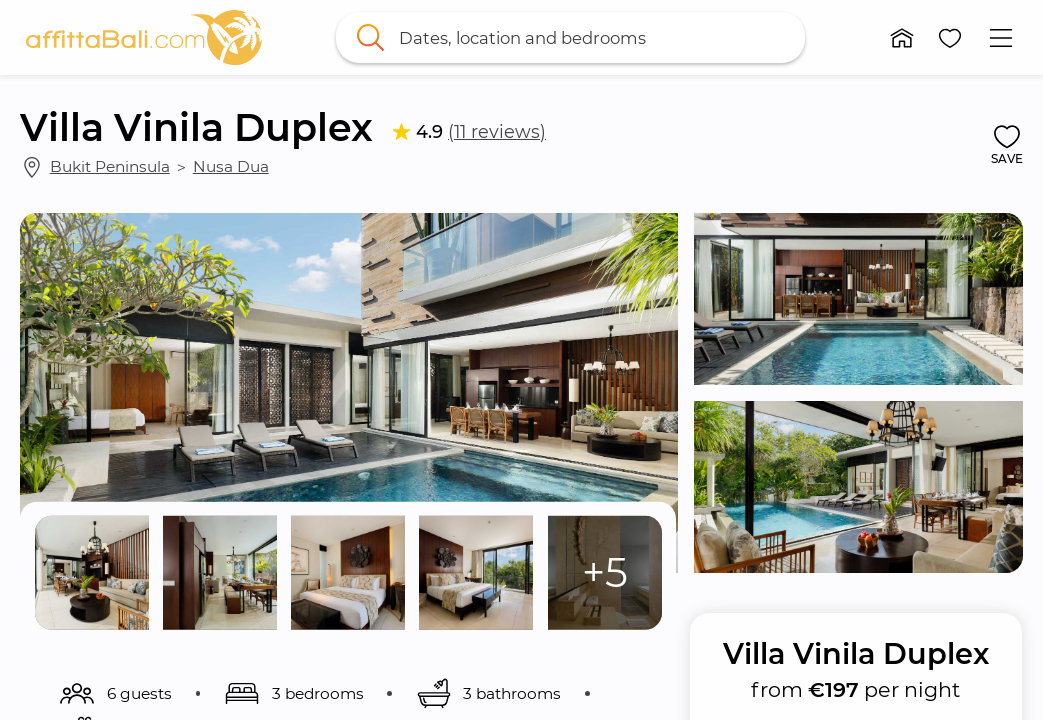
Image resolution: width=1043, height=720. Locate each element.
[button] (902, 38)
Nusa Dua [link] (231, 166)
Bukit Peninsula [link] (110, 166)
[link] (144, 37)
